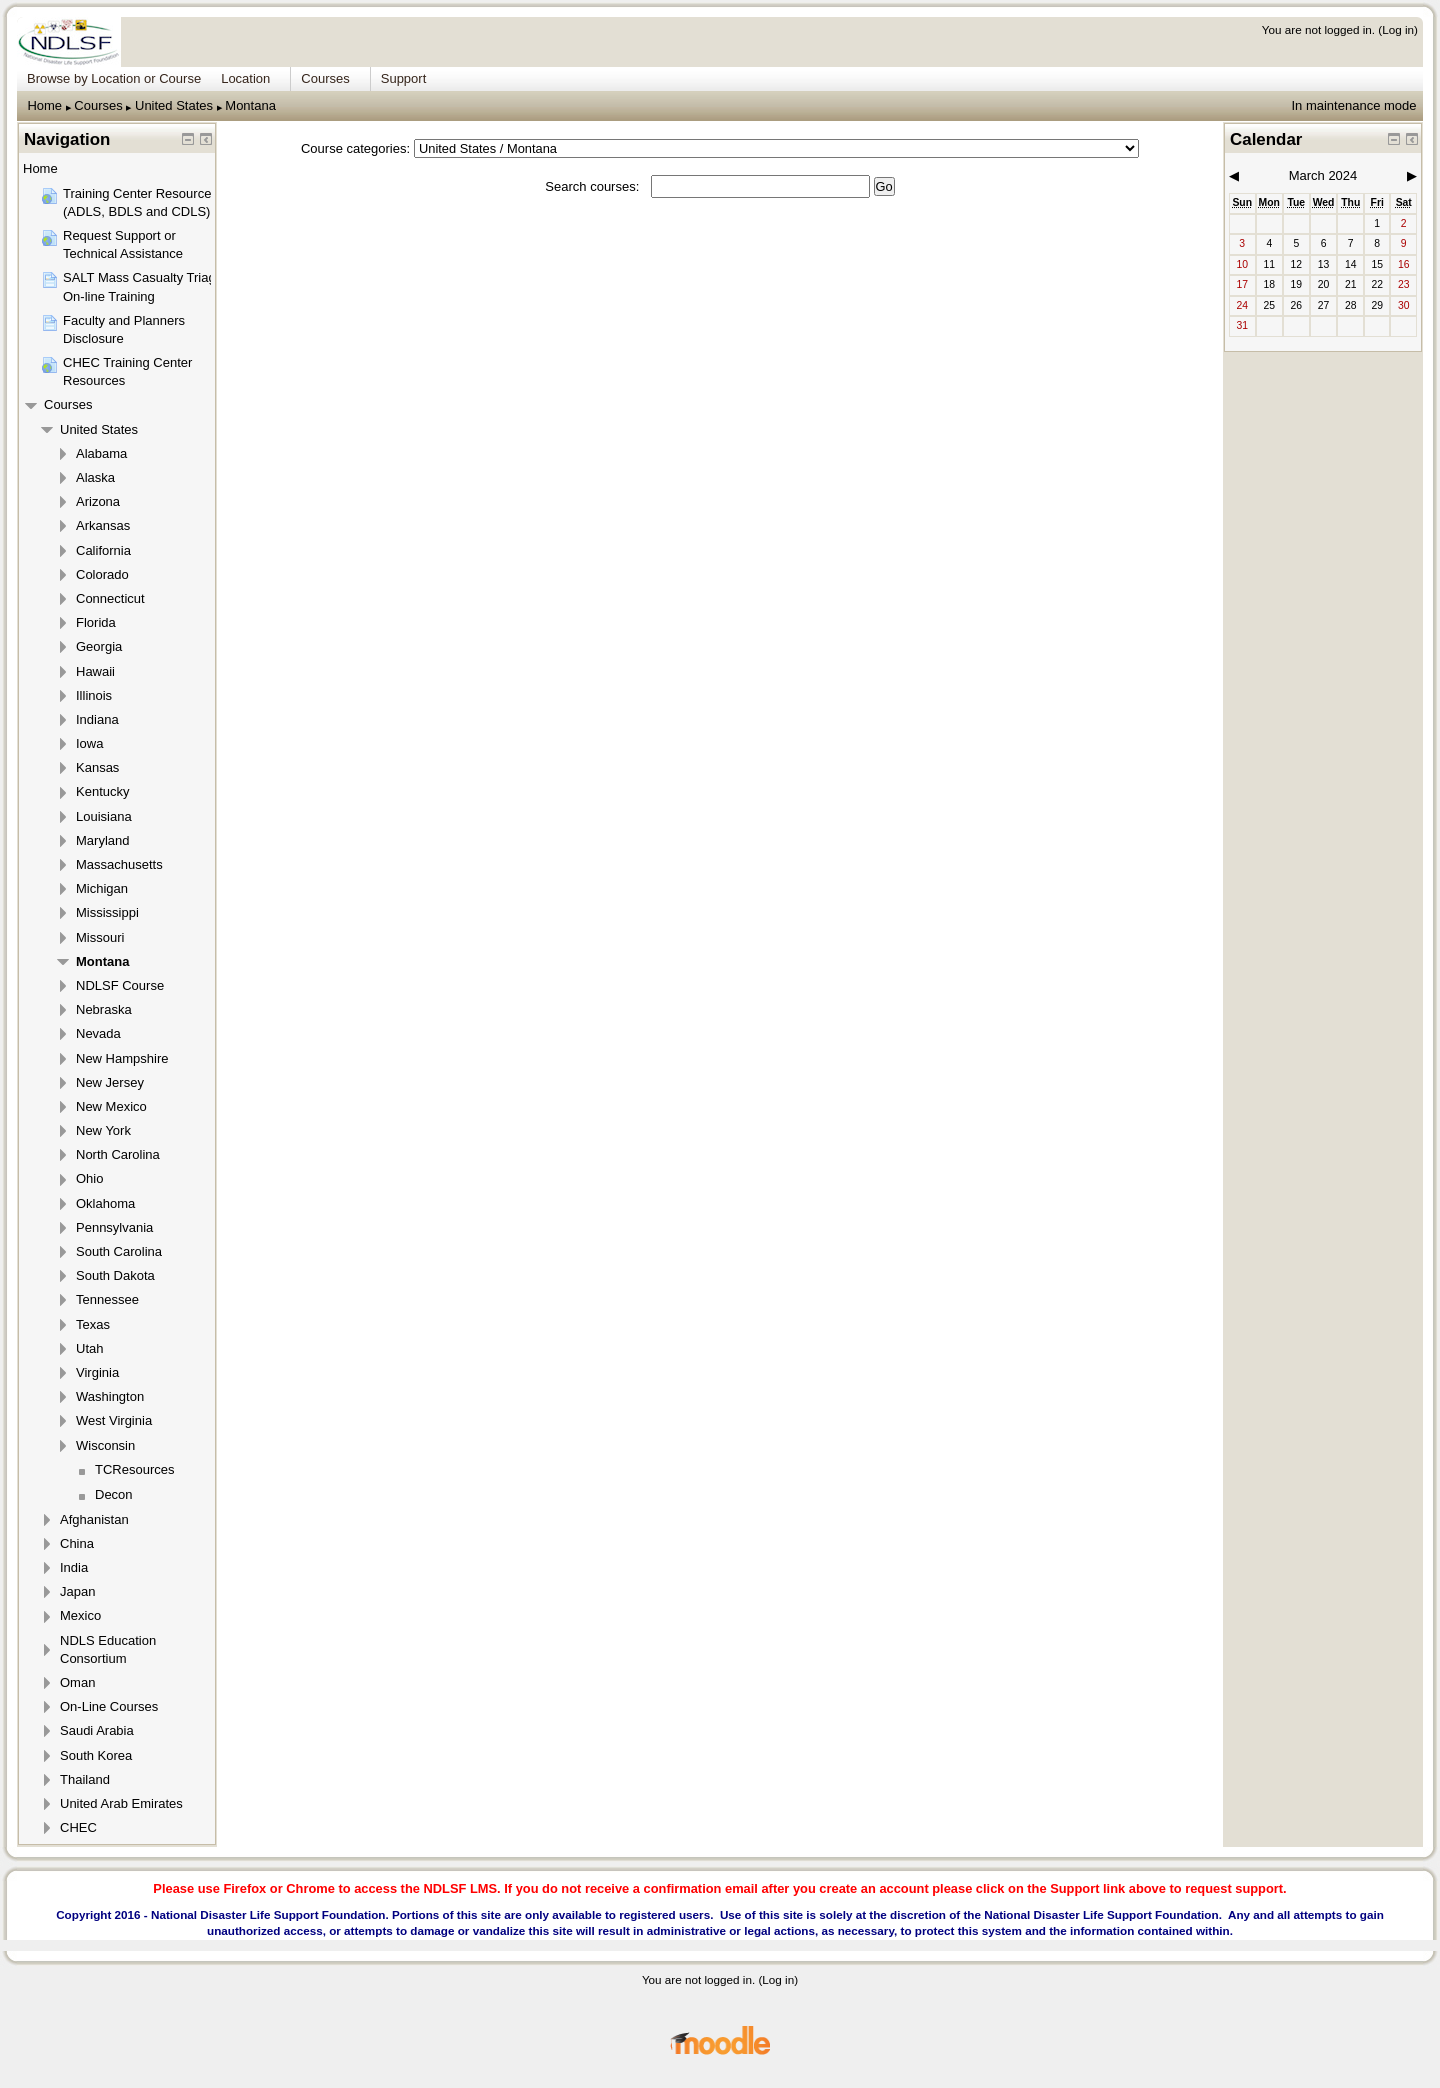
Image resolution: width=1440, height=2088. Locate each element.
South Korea (96, 1755)
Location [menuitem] (245, 78)
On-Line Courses (109, 1706)
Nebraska (104, 1009)
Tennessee (107, 1299)
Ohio (89, 1178)
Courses (98, 105)
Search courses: (594, 186)
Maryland (102, 840)
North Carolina (118, 1154)
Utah (89, 1348)
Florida (96, 622)
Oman (77, 1682)
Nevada (98, 1033)
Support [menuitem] (404, 78)
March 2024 (1323, 175)
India (74, 1567)
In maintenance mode (1353, 105)
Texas (93, 1324)
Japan (77, 1591)
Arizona (98, 501)
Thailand (85, 1779)
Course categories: (355, 148)
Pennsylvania (114, 1227)
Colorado (102, 574)
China (77, 1543)
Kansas (97, 767)
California (103, 550)
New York (103, 1130)
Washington (110, 1396)
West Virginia (114, 1420)
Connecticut (110, 598)
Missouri (100, 937)
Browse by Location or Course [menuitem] (114, 78)
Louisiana (104, 816)
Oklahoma (105, 1203)
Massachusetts (119, 864)
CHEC (78, 1827)
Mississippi (107, 912)
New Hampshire (122, 1058)
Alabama (101, 453)
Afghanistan (94, 1519)
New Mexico (111, 1106)
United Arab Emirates (121, 1803)
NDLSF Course (120, 985)
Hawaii (95, 671)
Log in (1398, 29)
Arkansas (103, 525)
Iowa (89, 743)
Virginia (97, 1372)
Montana (250, 105)
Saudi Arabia (97, 1730)
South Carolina (119, 1251)
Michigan (102, 888)
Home (44, 105)
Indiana (97, 719)
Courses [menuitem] (325, 78)
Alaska (95, 477)
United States (174, 105)
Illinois (94, 695)
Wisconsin (105, 1445)
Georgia (99, 646)
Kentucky (102, 791)
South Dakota (115, 1275)
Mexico (80, 1615)
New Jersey (110, 1082)
